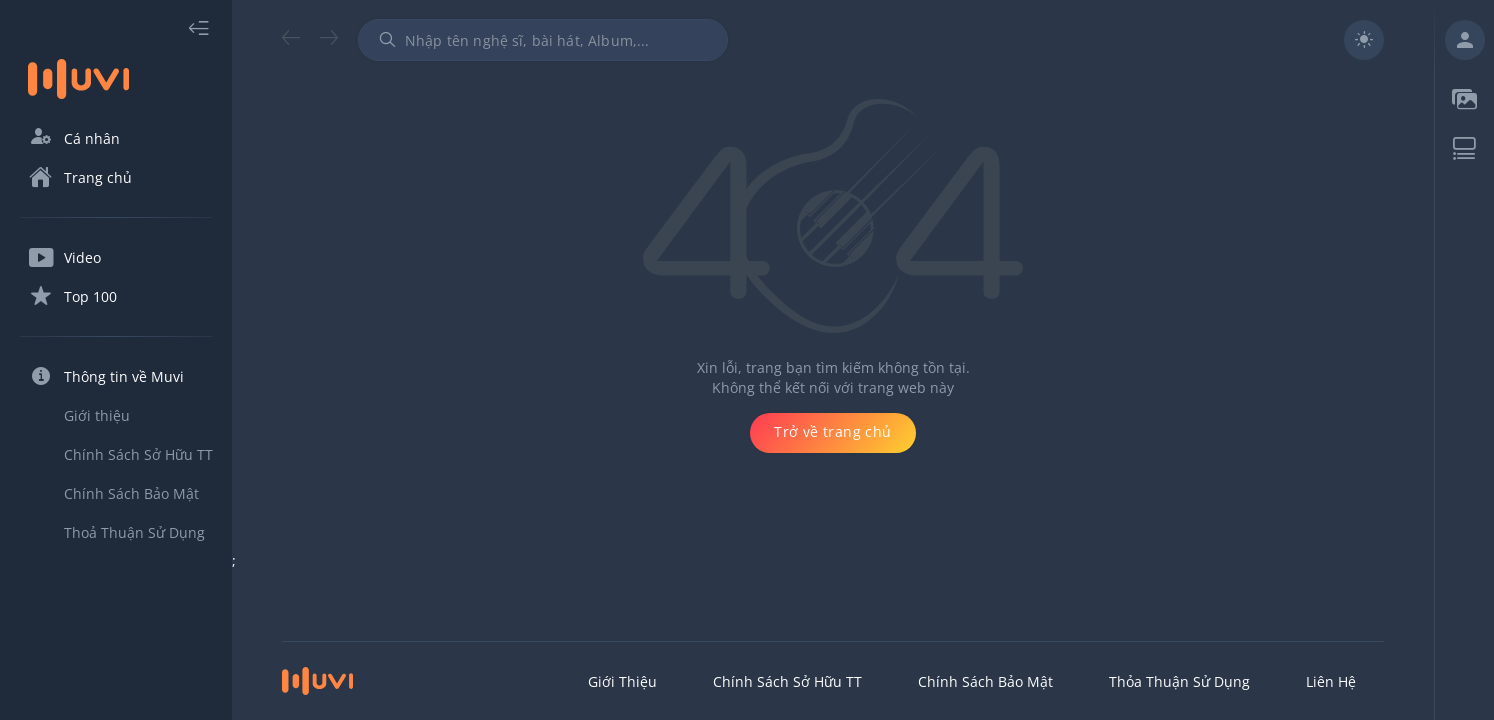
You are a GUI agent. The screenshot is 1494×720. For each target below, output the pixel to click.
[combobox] (543, 40)
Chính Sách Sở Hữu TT (787, 681)
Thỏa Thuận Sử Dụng (1179, 681)
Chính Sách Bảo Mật (985, 681)
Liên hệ (1331, 681)
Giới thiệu (622, 681)
